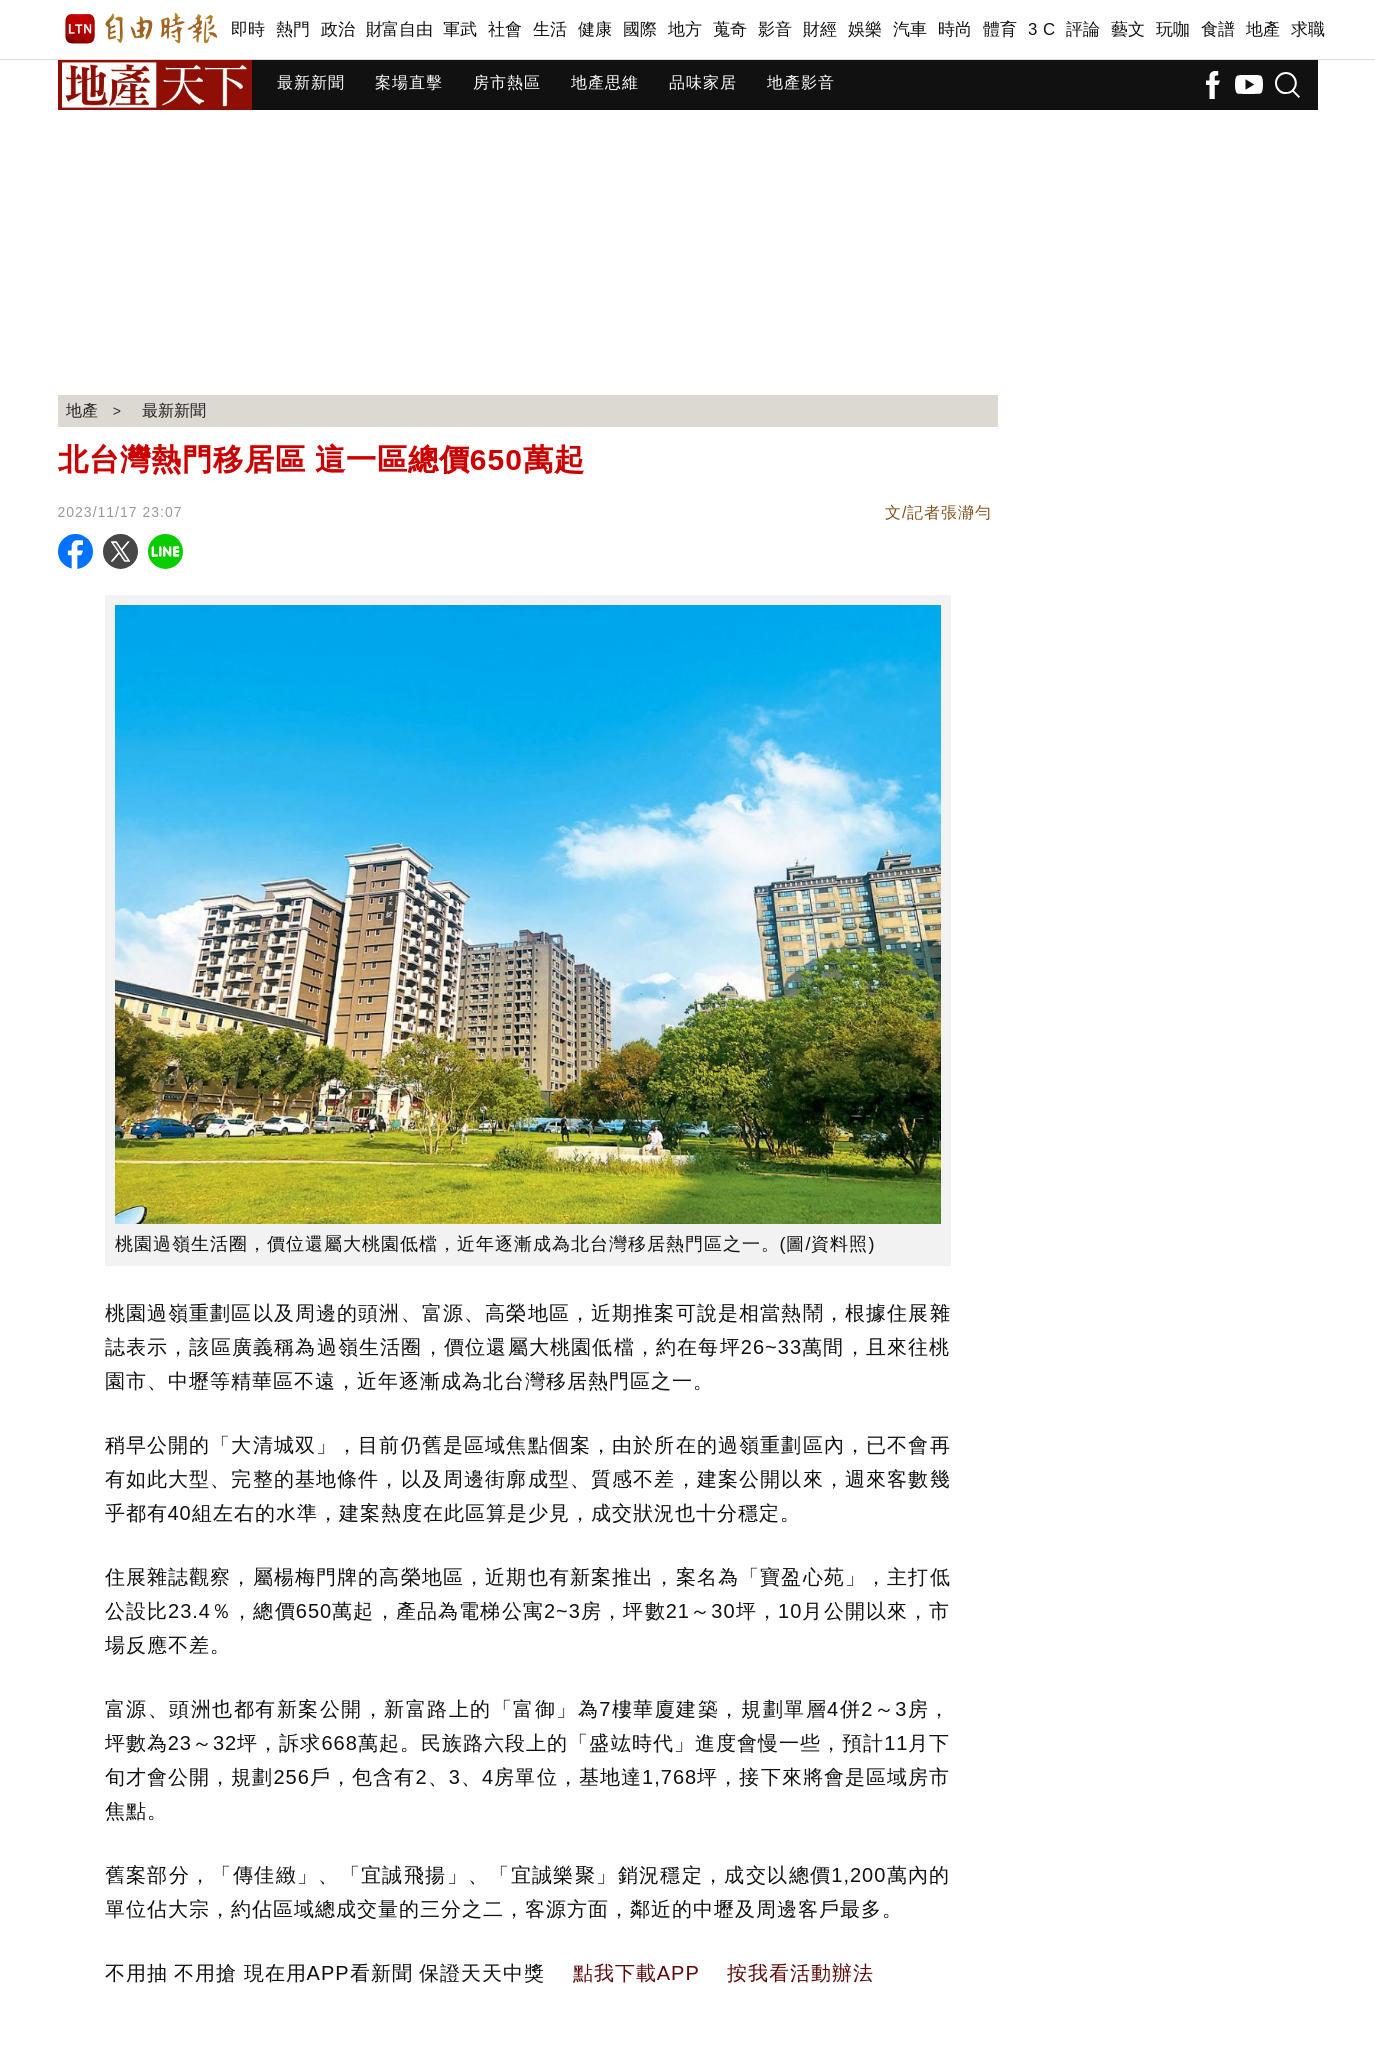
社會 (505, 29)
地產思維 (605, 82)
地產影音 (801, 82)
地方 (685, 29)
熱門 (293, 29)
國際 (640, 29)
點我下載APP (636, 1973)
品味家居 (703, 82)
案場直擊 (409, 82)
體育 (1000, 29)
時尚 (955, 29)
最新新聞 (311, 82)
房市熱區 (507, 82)
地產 (1263, 29)
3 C (1042, 29)
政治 (338, 29)
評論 (1083, 29)
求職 (1308, 29)
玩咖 (1173, 29)
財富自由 (399, 29)
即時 (248, 29)
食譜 (1218, 29)
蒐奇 (730, 29)
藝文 (1128, 29)
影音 (775, 29)
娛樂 (865, 29)
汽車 (910, 29)
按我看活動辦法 (800, 1973)
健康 (595, 29)
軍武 (460, 29)
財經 (820, 29)
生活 (550, 29)
